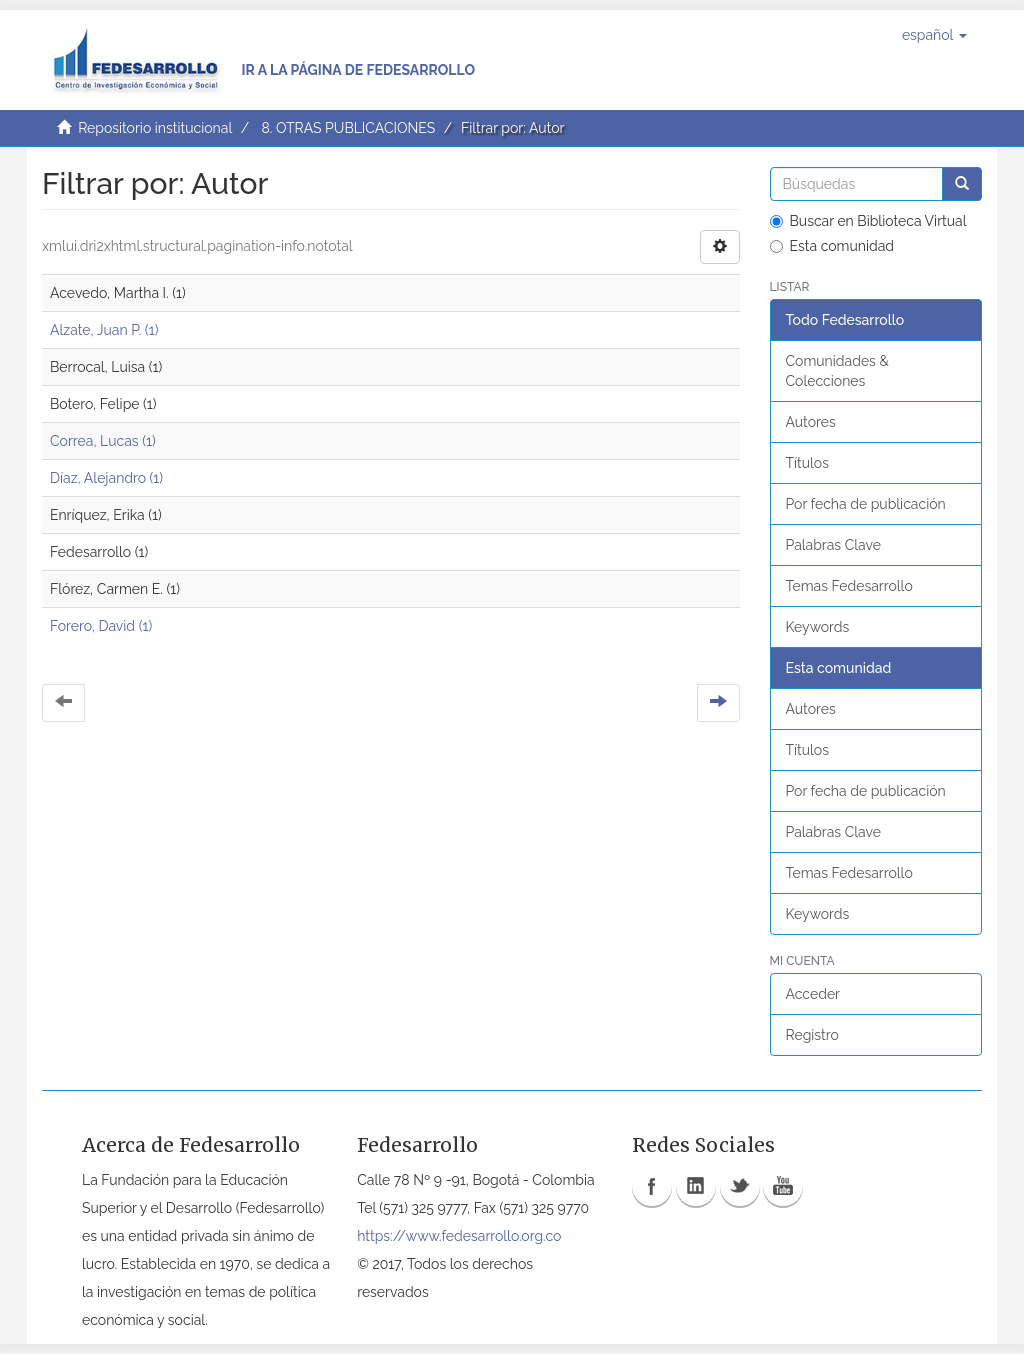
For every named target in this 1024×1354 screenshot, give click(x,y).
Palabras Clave (833, 545)
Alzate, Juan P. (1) (104, 330)
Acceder (813, 994)
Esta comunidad (832, 246)
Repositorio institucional (155, 128)
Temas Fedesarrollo (849, 586)
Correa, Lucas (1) (103, 441)
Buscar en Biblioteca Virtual (868, 221)
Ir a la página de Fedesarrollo (358, 70)
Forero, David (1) (101, 626)
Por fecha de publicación (866, 504)
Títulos (807, 463)
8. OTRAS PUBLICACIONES (348, 128)
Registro (812, 1035)
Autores (811, 422)
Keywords (818, 627)
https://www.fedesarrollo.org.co (459, 1236)
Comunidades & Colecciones (837, 371)
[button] (934, 35)
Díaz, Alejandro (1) (106, 478)
